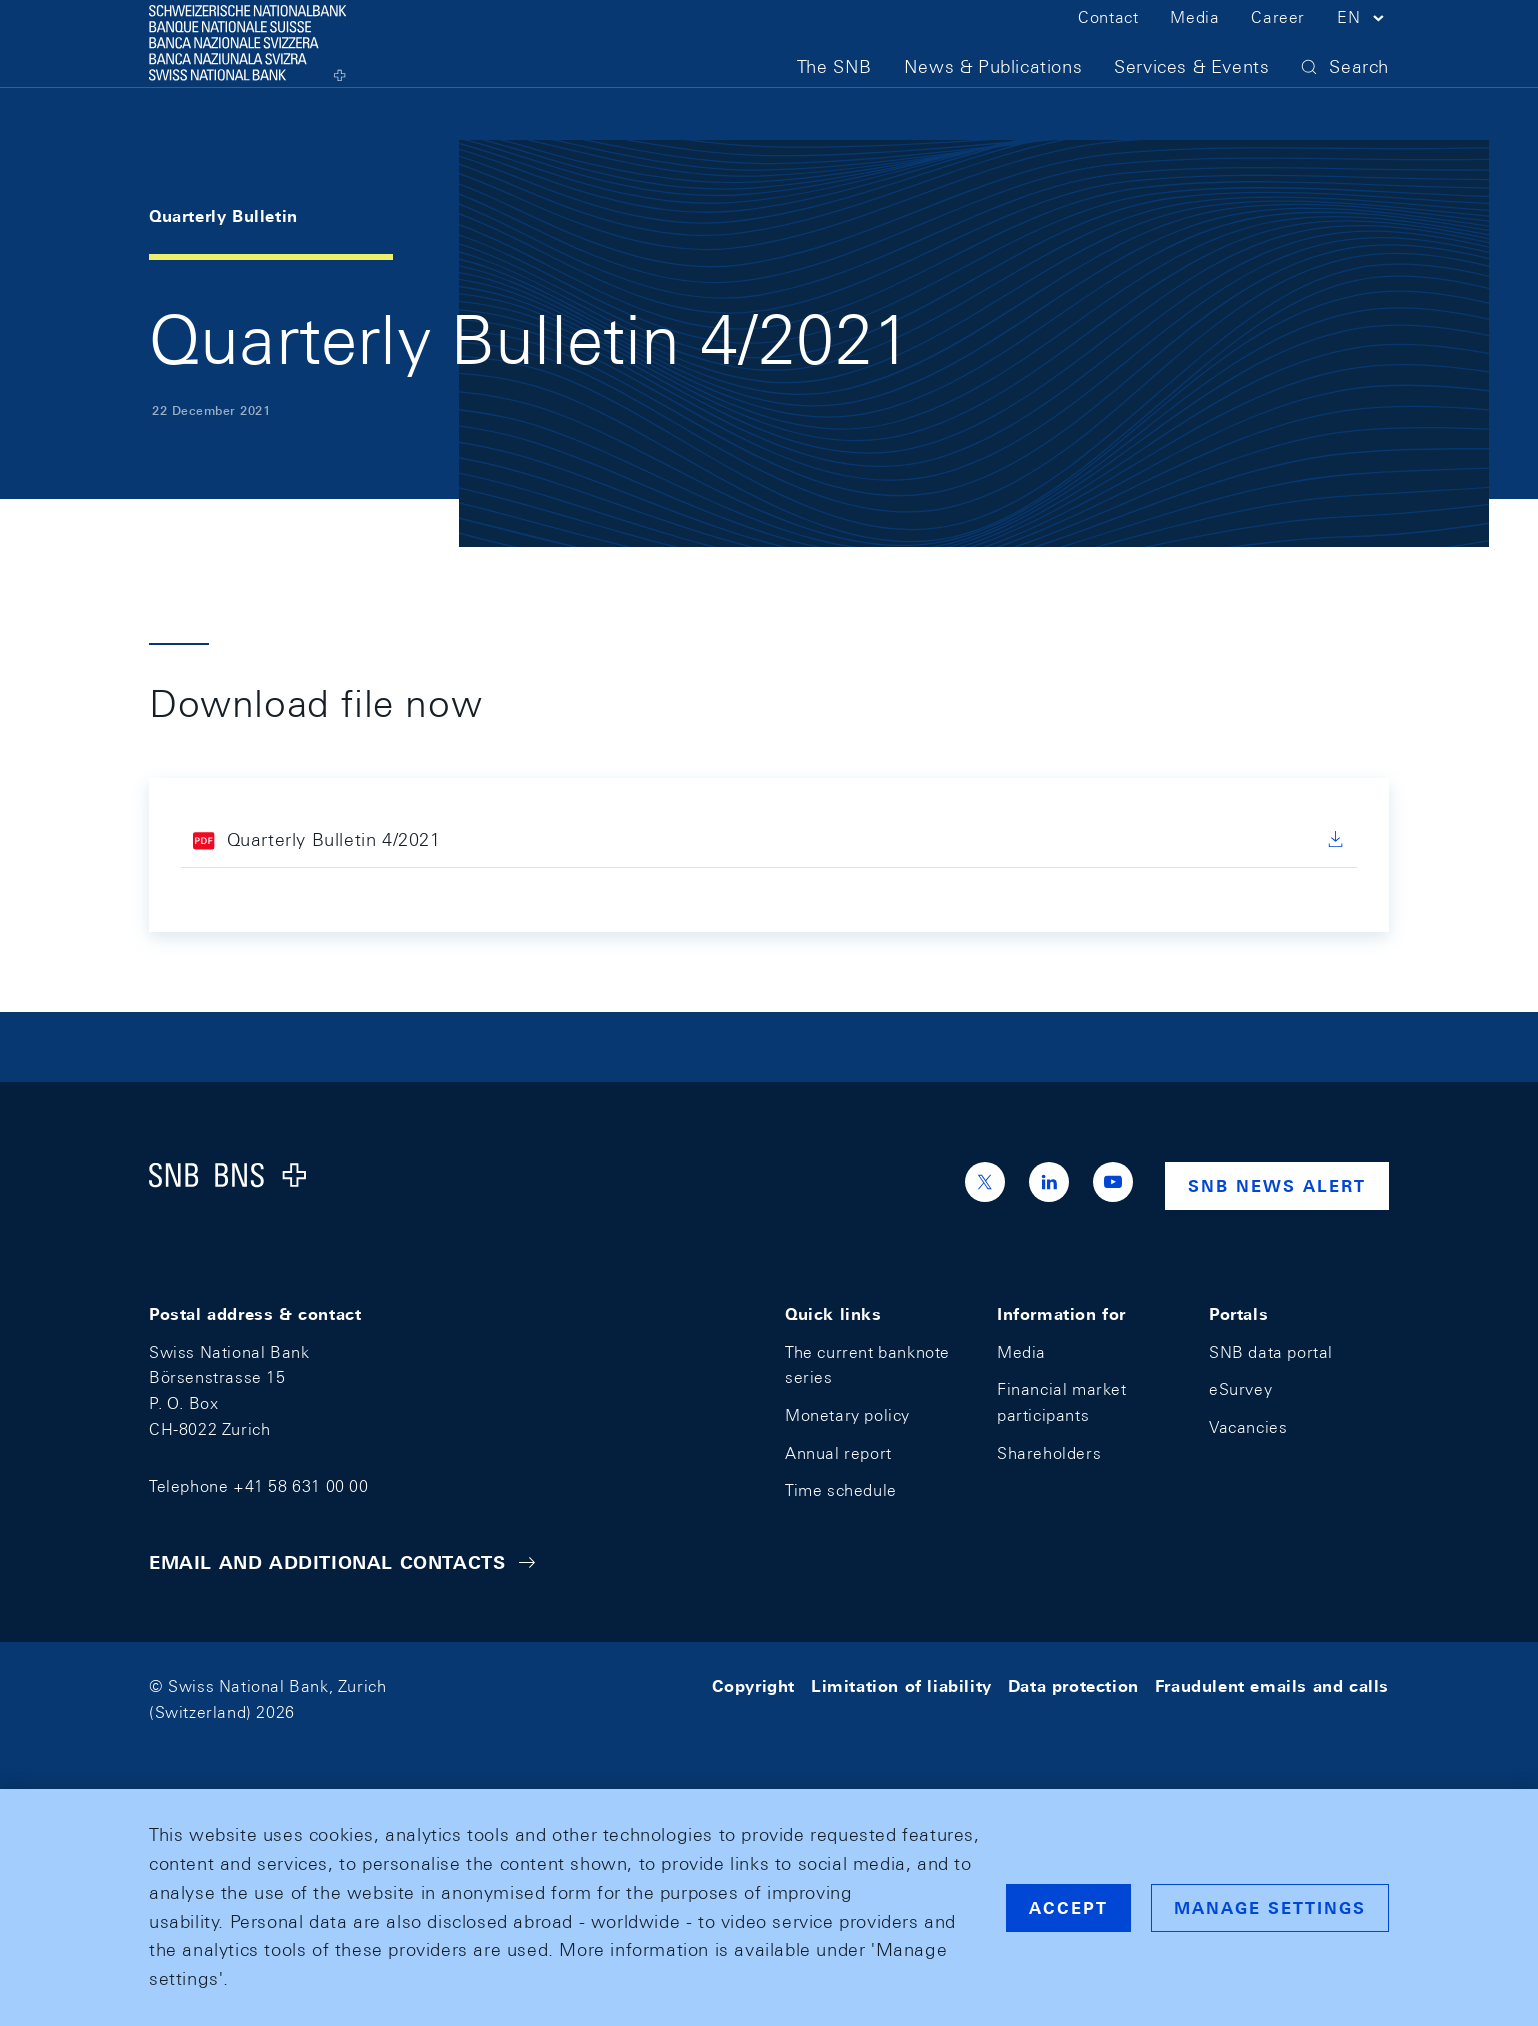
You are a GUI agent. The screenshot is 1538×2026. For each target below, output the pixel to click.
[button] (1363, 48)
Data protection (1073, 1686)
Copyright (753, 1686)
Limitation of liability (901, 1686)
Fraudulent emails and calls (1272, 1686)
